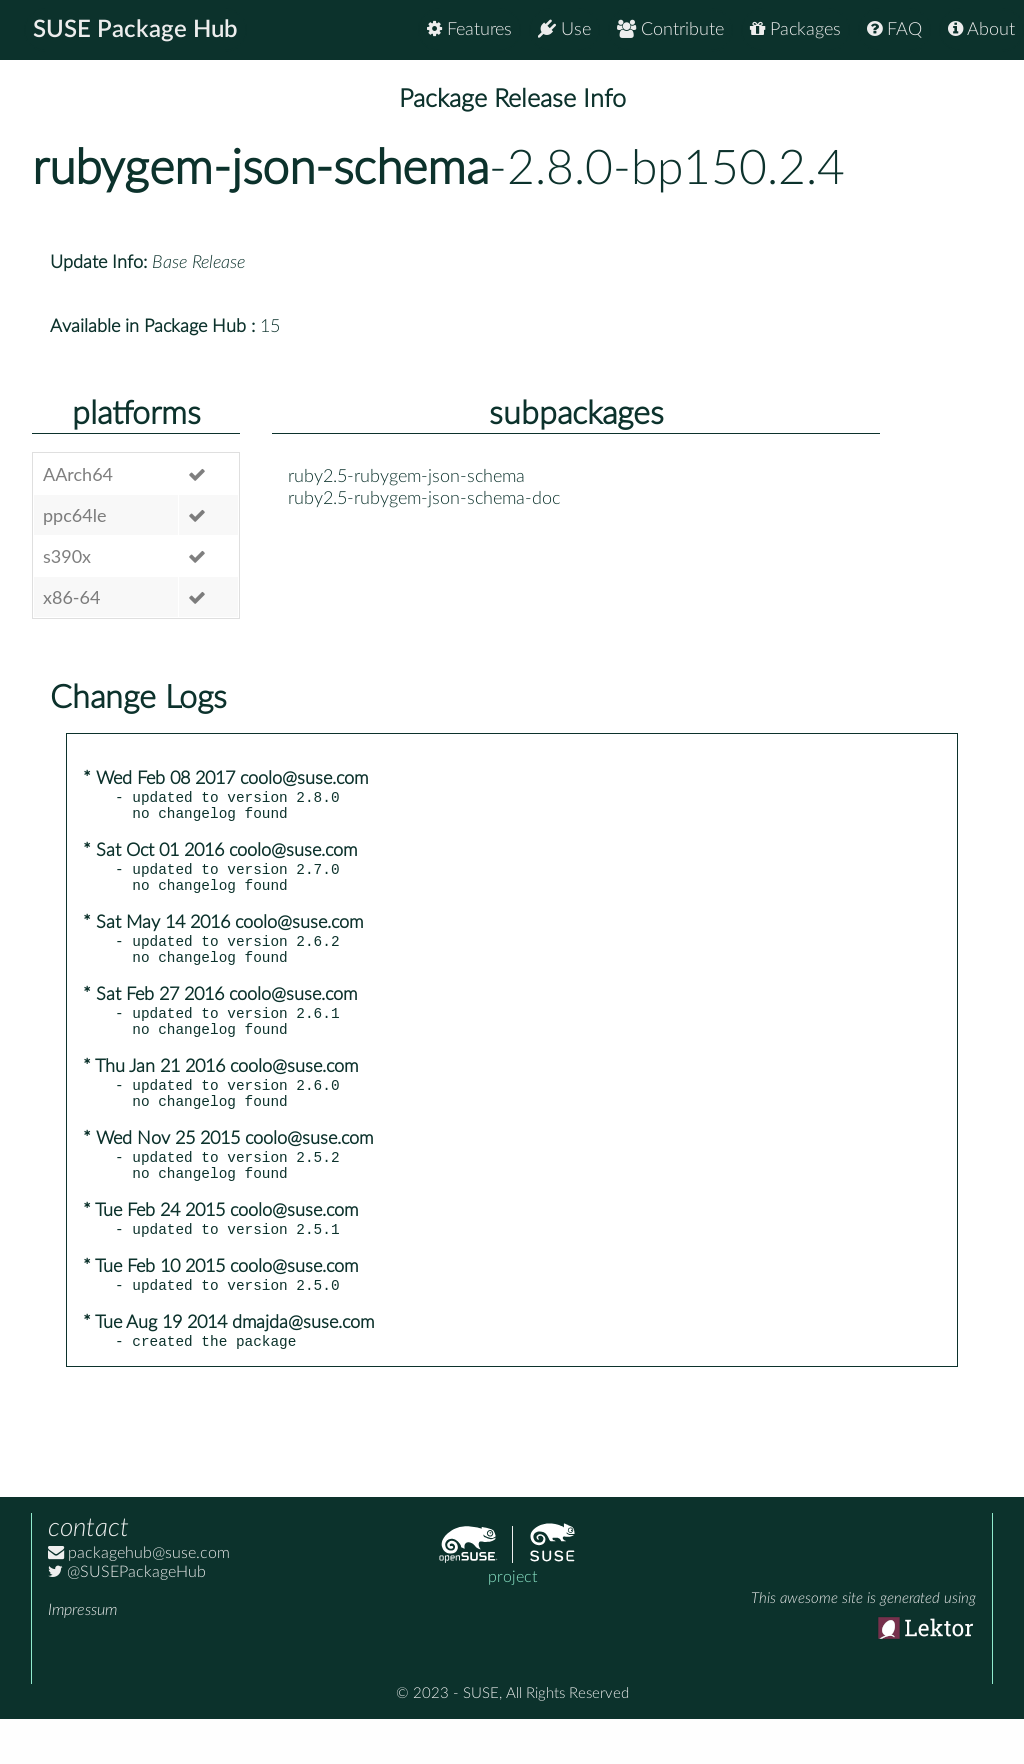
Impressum (82, 1655)
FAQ (894, 29)
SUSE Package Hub (135, 30)
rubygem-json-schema (260, 169)
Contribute (670, 29)
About (981, 29)
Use (564, 29)
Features (469, 29)
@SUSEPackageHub (127, 1617)
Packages (795, 29)
